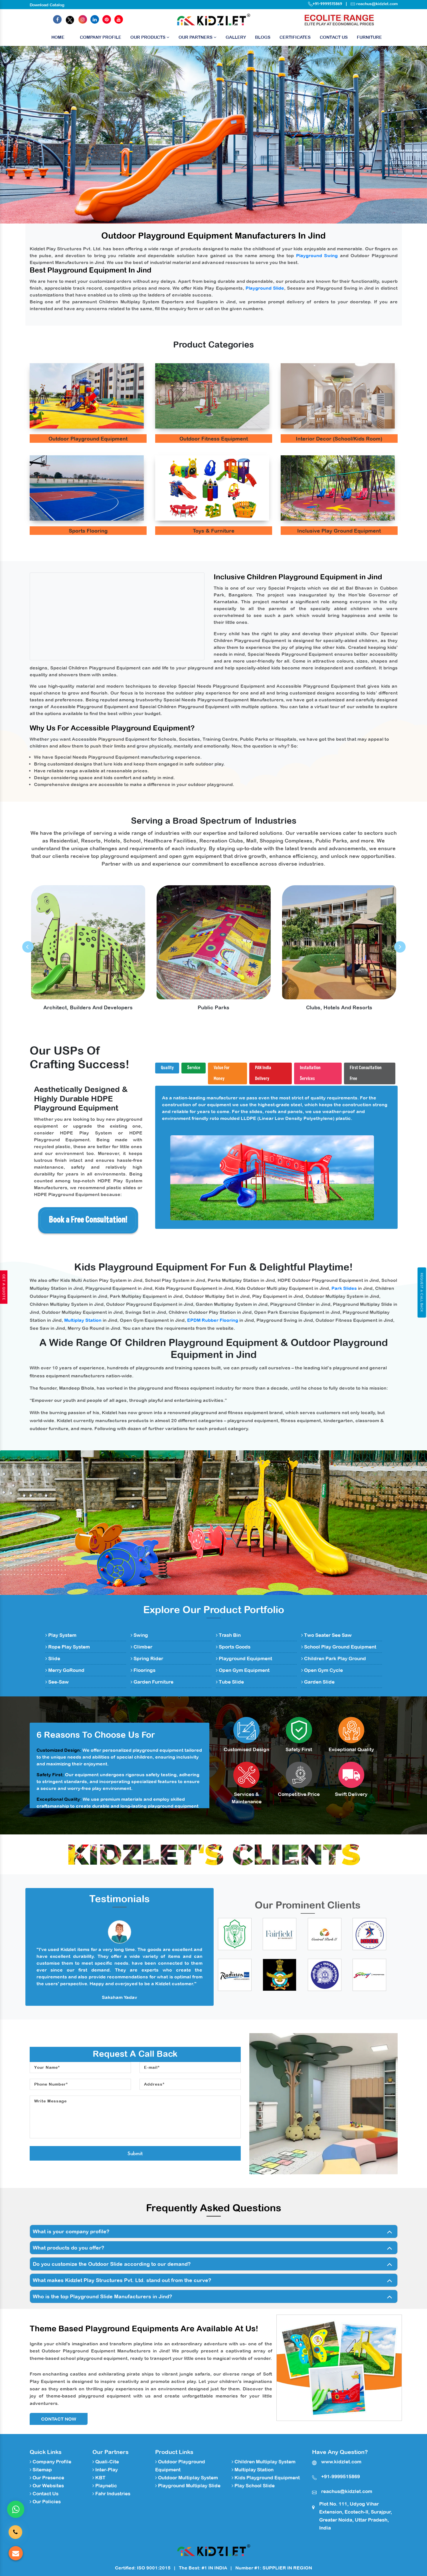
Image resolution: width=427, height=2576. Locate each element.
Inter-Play (105, 2470)
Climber (141, 1647)
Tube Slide (230, 1682)
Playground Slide (265, 288)
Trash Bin (228, 1635)
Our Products (149, 37)
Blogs (262, 37)
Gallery (236, 37)
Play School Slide (253, 2485)
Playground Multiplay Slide (187, 2485)
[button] (32, 135)
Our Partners (197, 37)
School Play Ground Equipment (338, 1647)
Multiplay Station (83, 1320)
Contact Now (58, 2418)
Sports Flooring (88, 531)
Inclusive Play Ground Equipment (339, 531)
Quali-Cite (105, 2462)
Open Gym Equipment (243, 1670)
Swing (139, 1635)
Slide (52, 1658)
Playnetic (104, 2485)
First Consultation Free (366, 1073)
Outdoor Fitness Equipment (213, 439)
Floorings (143, 1670)
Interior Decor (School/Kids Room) (339, 439)
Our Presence (47, 2477)
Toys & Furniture (213, 531)
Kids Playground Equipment (266, 2477)
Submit (135, 2153)
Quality (167, 1067)
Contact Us (334, 37)
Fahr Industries (111, 2493)
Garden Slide (318, 1682)
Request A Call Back (422, 1292)
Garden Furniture (152, 1682)
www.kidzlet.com (341, 2462)
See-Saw (57, 1682)
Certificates (295, 37)
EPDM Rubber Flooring (212, 1320)
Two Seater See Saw (326, 1635)
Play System (60, 1635)
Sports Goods (233, 1647)
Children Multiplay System (264, 2462)
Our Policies (45, 2501)
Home (58, 38)
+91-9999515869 (325, 3)
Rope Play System (67, 1647)
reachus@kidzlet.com (377, 3)
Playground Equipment (244, 1658)
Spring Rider (147, 1658)
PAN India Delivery (263, 1073)
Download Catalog (47, 5)
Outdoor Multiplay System (186, 2477)
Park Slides (344, 1288)
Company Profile (100, 37)
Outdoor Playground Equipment (88, 439)
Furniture (369, 37)
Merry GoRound (64, 1670)
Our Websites (47, 2485)
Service (193, 1067)
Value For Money (222, 1073)
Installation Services (310, 1073)
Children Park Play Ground (333, 1658)
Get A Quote (4, 1287)
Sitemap (41, 2470)
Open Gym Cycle (322, 1670)
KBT (99, 2477)
